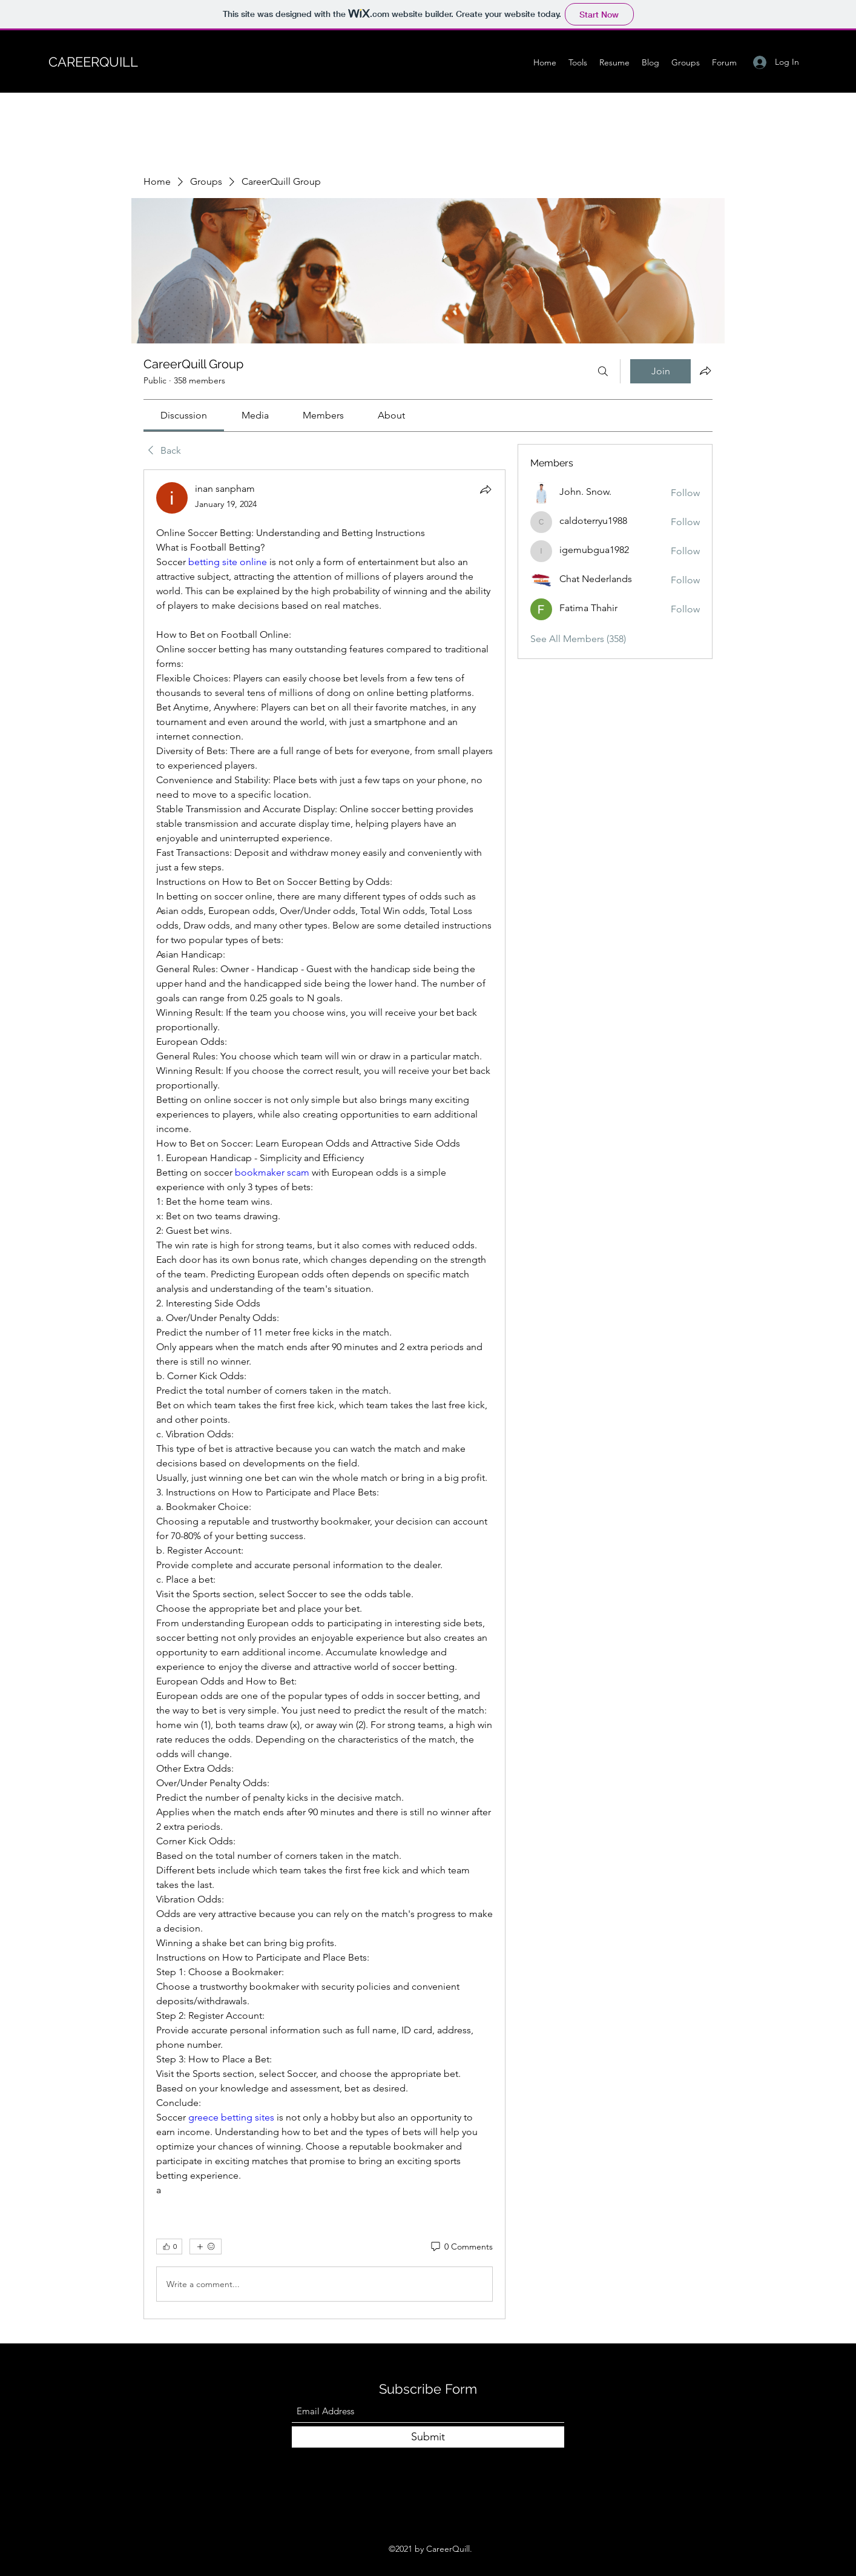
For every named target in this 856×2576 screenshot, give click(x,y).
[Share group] (705, 370)
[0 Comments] (461, 2247)
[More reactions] (205, 2246)
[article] (324, 1394)
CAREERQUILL (93, 62)
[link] (183, 415)
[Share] (485, 489)
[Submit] (428, 2437)
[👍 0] (169, 2246)
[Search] (603, 371)
